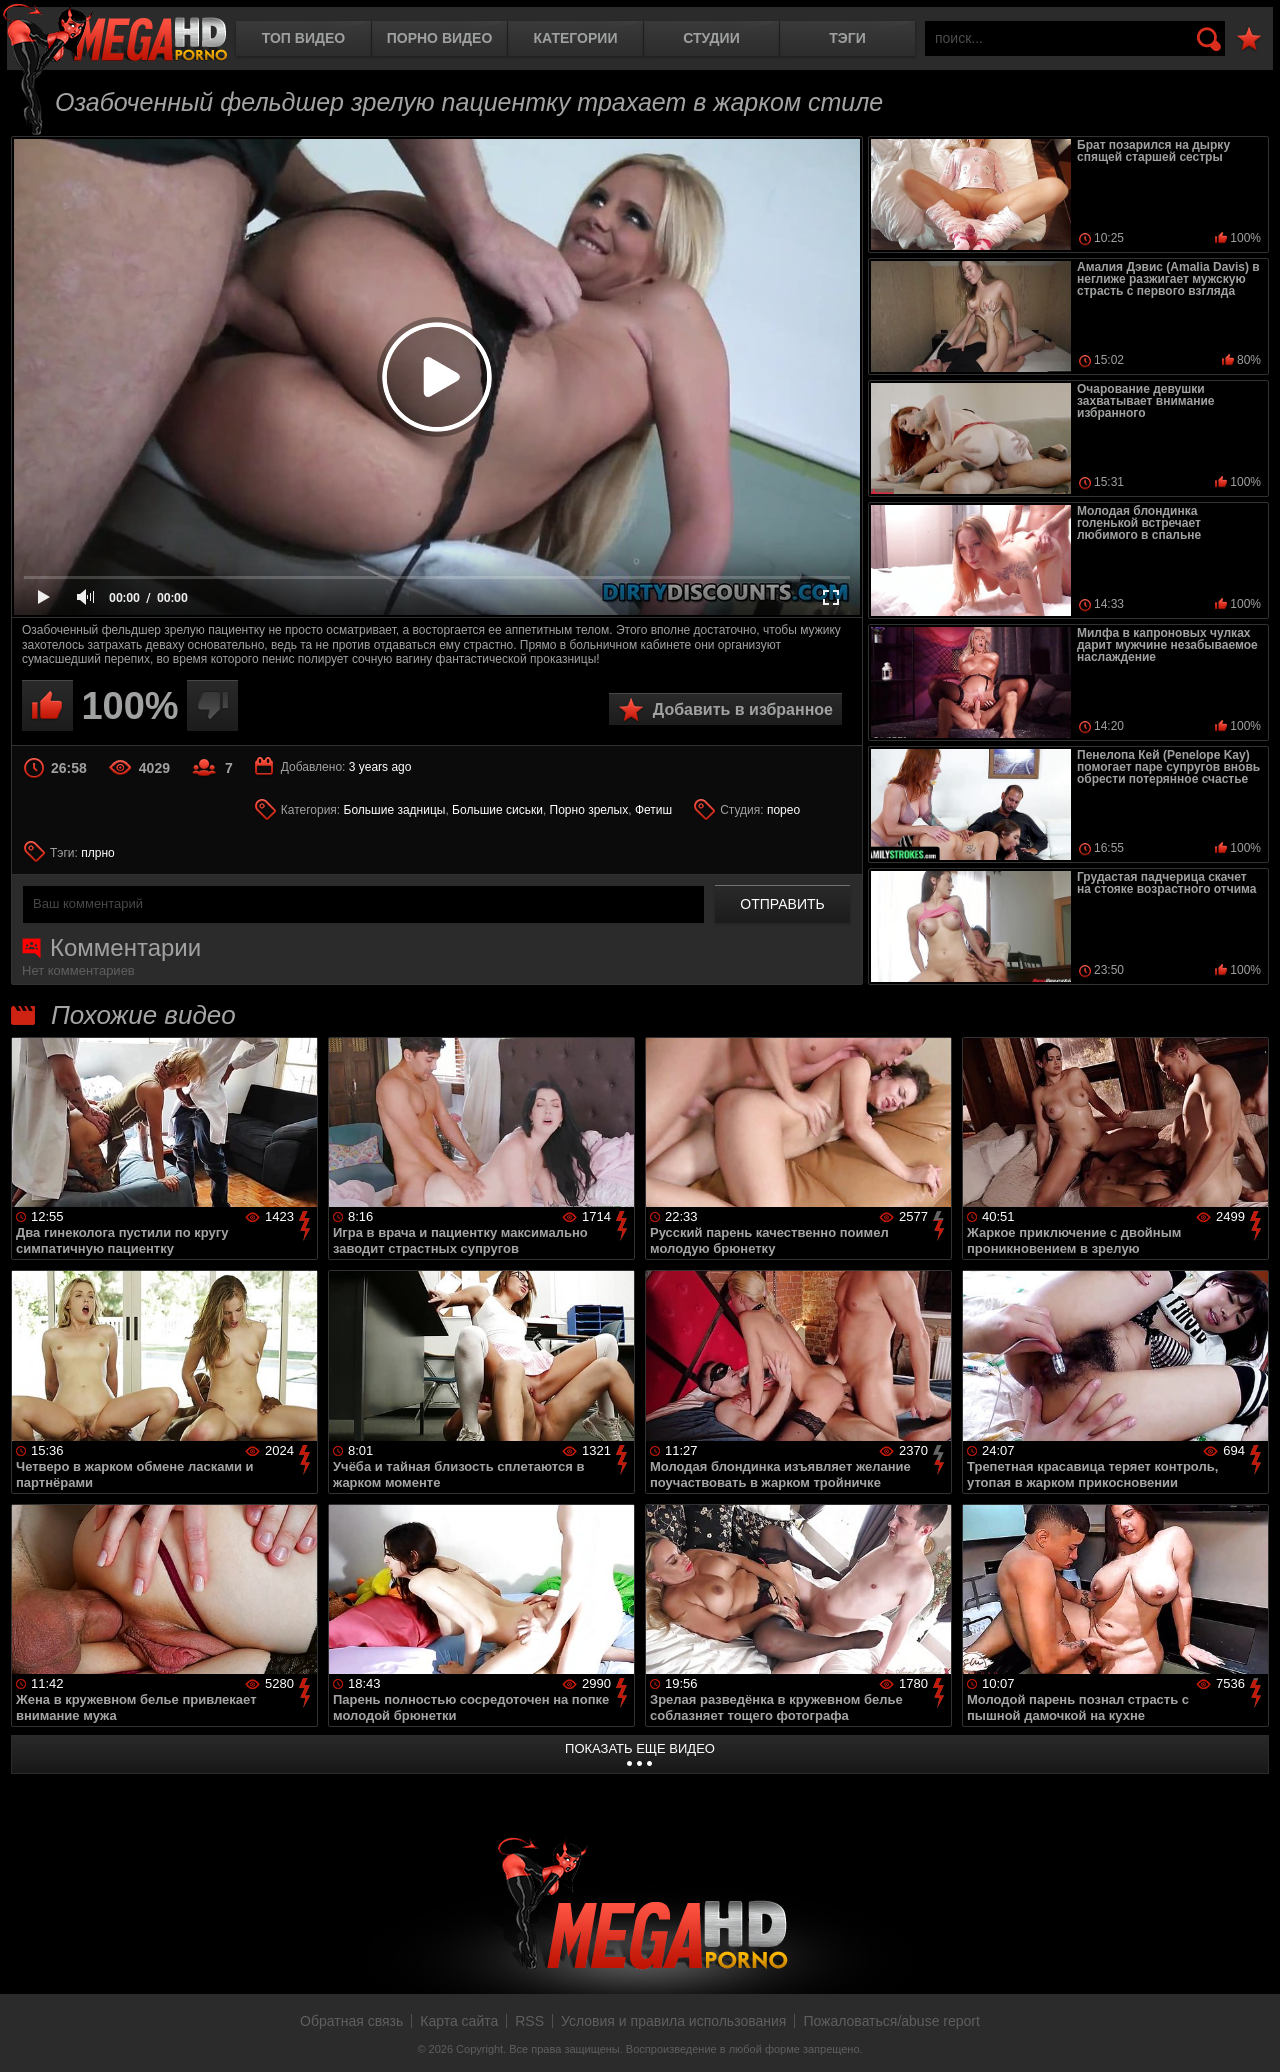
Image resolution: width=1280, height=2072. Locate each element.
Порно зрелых (589, 810)
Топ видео (303, 38)
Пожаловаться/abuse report (891, 2021)
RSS (529, 2021)
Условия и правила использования (673, 2021)
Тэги (847, 38)
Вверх (1250, 2035)
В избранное (1249, 39)
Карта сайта (459, 2021)
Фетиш (653, 810)
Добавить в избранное (743, 709)
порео (783, 810)
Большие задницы (395, 810)
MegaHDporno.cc (115, 34)
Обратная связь (351, 2021)
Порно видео (440, 38)
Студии (711, 38)
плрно (97, 853)
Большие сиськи (497, 810)
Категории (576, 38)
